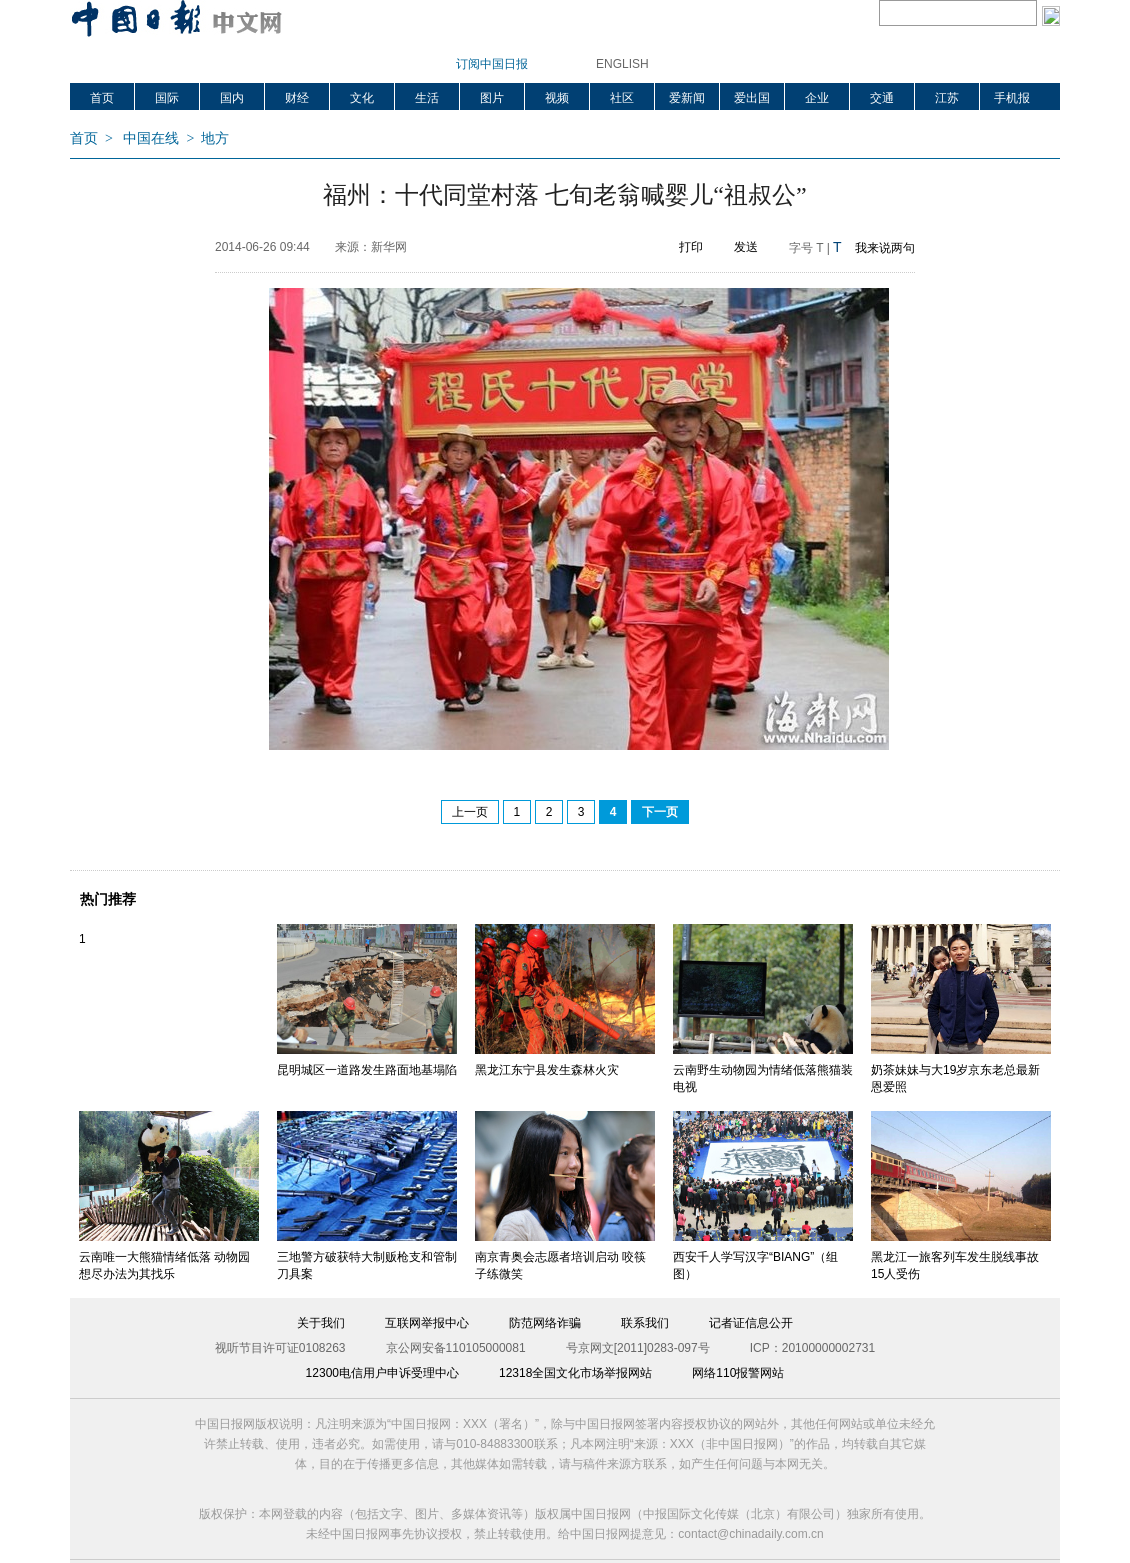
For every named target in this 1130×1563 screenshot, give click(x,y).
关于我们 (321, 1323)
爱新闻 (687, 98)
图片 (492, 98)
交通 (882, 98)
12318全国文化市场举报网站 (575, 1373)
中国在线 (151, 138)
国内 (232, 98)
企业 (817, 98)
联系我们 (645, 1323)
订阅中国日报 (492, 64)
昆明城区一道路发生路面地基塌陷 (367, 1070)
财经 (297, 98)
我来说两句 (885, 248)
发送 (746, 247)
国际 (167, 98)
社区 (622, 98)
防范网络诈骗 (545, 1323)
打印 (691, 247)
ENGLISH (622, 64)
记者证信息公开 (751, 1323)
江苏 (947, 98)
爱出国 (752, 98)
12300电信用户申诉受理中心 (382, 1373)
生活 (427, 98)
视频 (557, 98)
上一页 (470, 812)
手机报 (1012, 98)
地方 (215, 138)
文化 (362, 98)
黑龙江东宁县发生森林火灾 (547, 1070)
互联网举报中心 (427, 1323)
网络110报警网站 (738, 1373)
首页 (102, 98)
